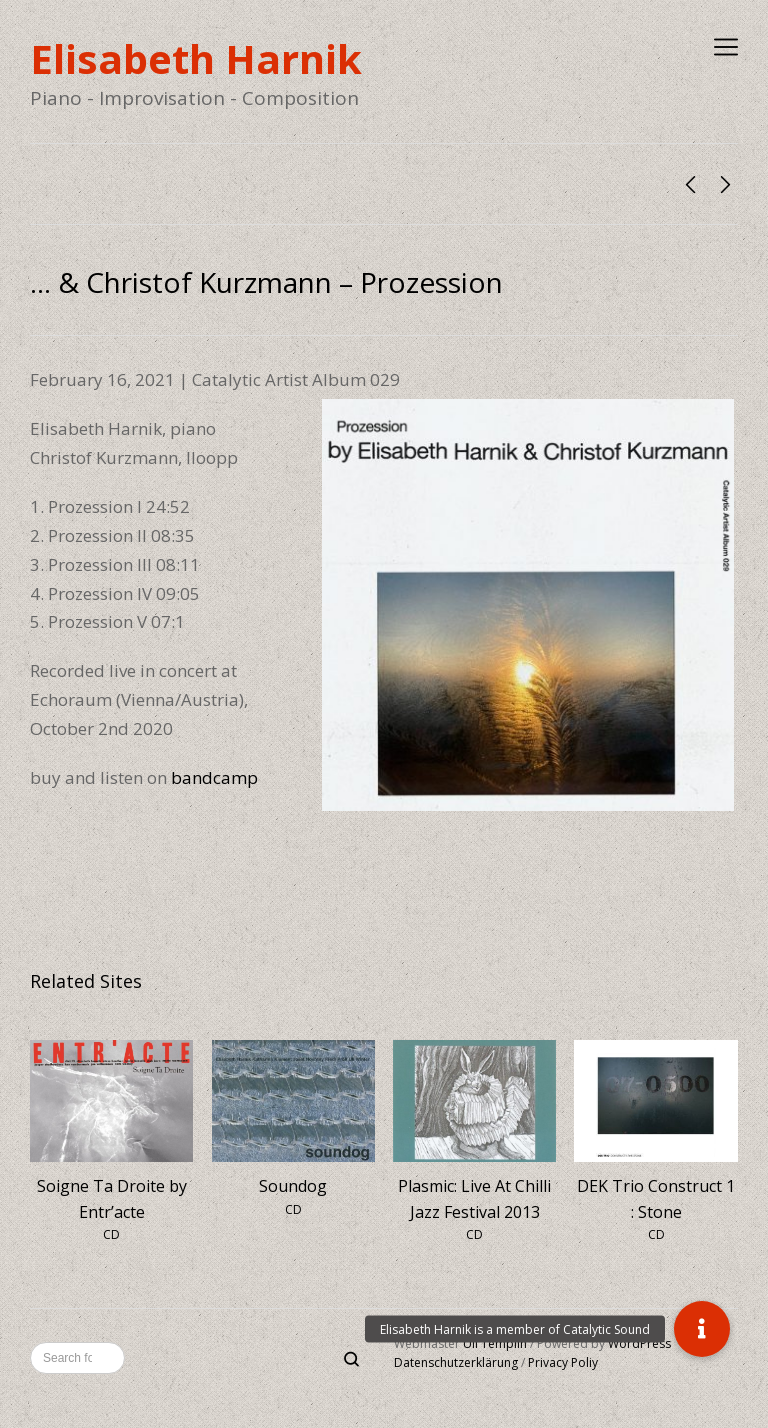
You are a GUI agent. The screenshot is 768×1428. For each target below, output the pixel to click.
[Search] (351, 1360)
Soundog (293, 1186)
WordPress (639, 1343)
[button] (702, 1329)
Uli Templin (495, 1343)
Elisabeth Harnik (196, 59)
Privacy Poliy (563, 1362)
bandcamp (214, 777)
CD (111, 1234)
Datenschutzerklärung (456, 1362)
